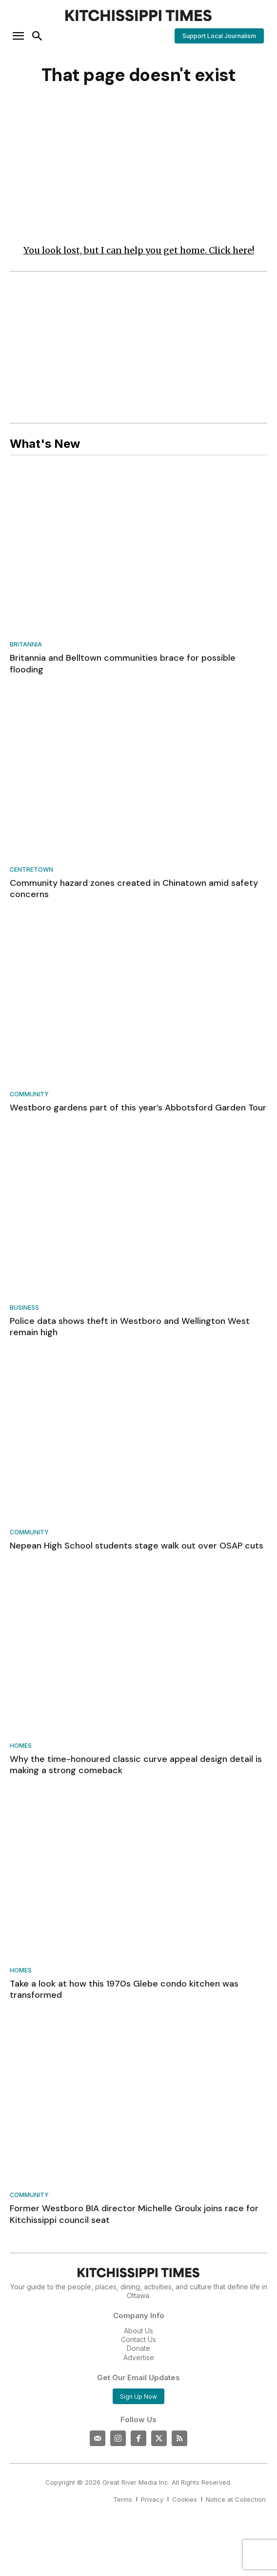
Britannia (26, 645)
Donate (138, 2348)
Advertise (138, 2357)
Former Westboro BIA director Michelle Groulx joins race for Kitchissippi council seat (134, 2213)
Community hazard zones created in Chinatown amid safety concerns (134, 888)
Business (24, 1308)
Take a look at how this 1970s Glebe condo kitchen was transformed (124, 1989)
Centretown (31, 870)
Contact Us (138, 2339)
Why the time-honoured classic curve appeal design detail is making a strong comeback (136, 1764)
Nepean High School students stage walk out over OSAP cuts (136, 1545)
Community (29, 1094)
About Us (138, 2330)
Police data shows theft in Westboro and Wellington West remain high (130, 1326)
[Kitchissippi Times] (138, 15)
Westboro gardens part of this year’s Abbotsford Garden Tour (138, 1107)
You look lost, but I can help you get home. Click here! (138, 250)
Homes (21, 1746)
